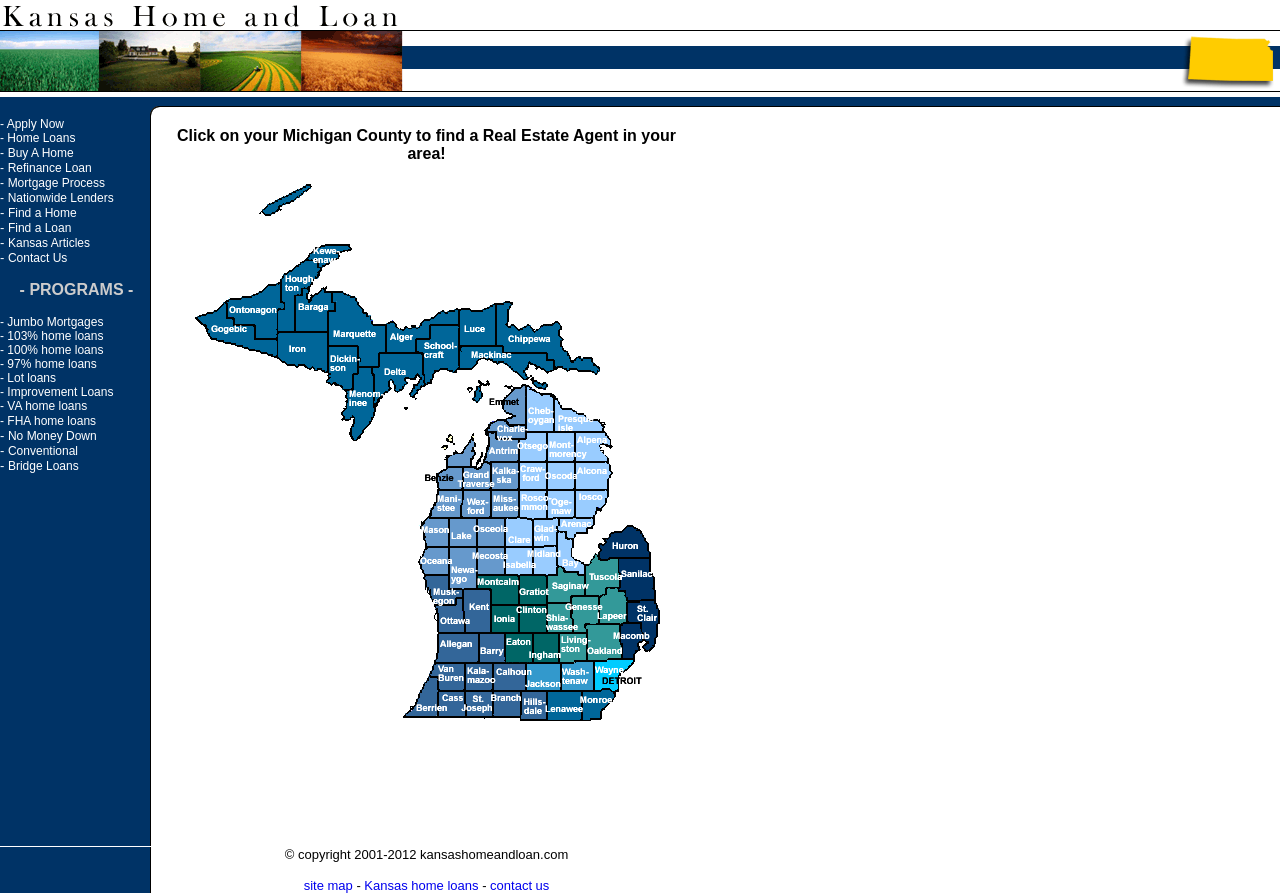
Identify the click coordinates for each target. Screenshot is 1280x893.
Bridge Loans (43, 466)
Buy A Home (41, 153)
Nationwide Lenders (61, 198)
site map (328, 885)
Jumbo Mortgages (55, 322)
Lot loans (31, 378)
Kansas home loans (421, 885)
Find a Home (42, 213)
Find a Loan (39, 228)
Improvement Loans (60, 392)
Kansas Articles (49, 243)
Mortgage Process (56, 183)
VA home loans (47, 406)
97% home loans (51, 364)
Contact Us (37, 258)
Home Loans (41, 138)
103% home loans (55, 336)
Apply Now (35, 124)
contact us (519, 885)
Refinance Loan (50, 168)
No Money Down (52, 436)
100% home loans (55, 350)
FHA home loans (51, 421)
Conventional (43, 451)
